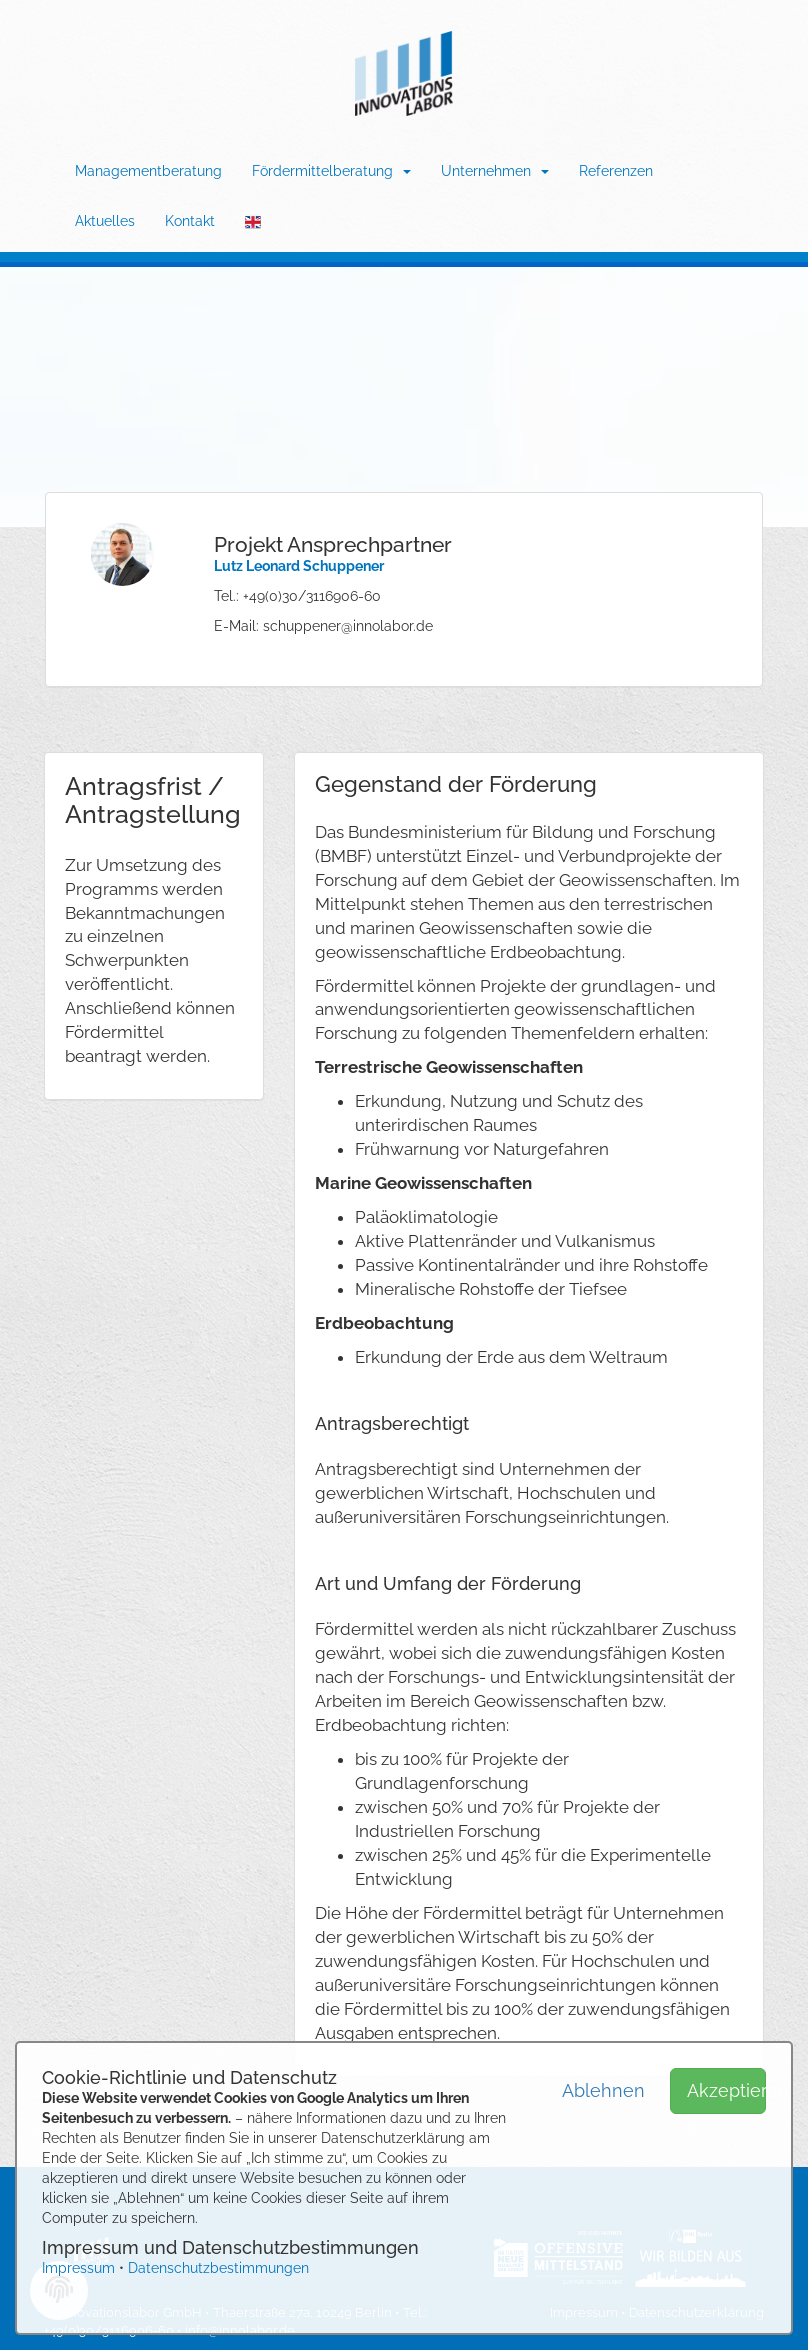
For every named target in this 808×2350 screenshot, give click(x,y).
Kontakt (190, 221)
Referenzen (616, 171)
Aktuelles (105, 221)
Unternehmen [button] (495, 171)
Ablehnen (601, 2090)
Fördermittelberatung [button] (331, 171)
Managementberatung (148, 171)
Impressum (78, 2268)
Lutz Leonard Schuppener (299, 566)
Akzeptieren (726, 2090)
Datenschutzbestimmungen (218, 2268)
